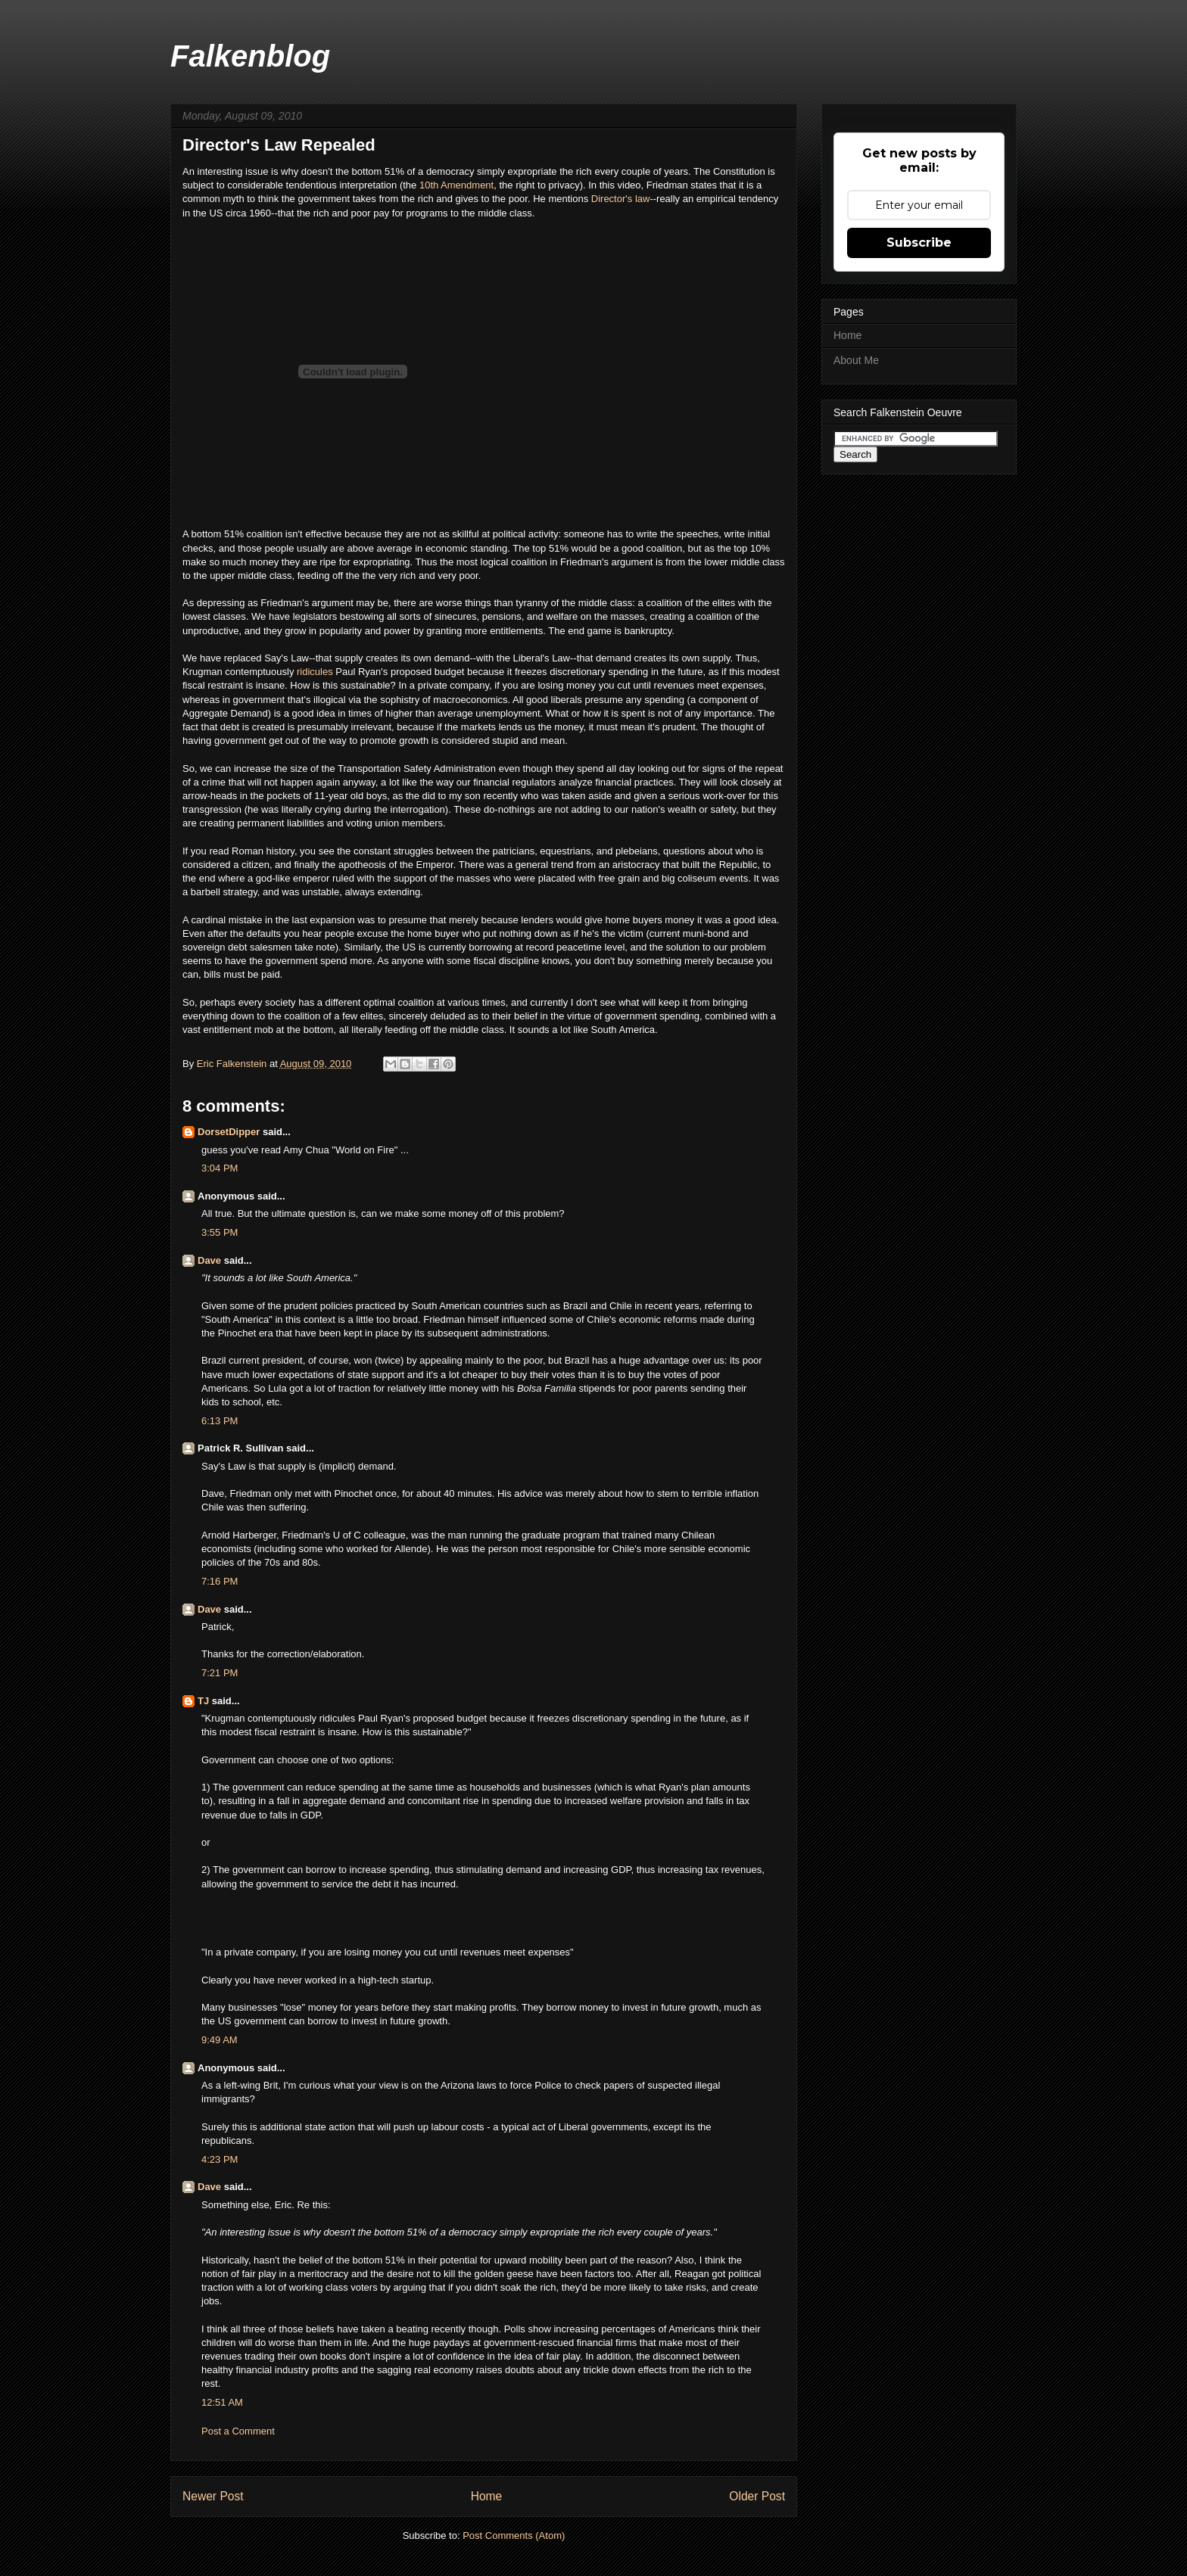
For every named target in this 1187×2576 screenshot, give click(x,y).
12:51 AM (222, 2402)
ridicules (316, 671)
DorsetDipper (229, 1131)
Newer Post (213, 2496)
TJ (203, 1700)
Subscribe (919, 242)
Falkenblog (250, 56)
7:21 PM (219, 1672)
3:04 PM (219, 1168)
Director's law (620, 198)
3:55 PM (219, 1232)
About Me (856, 360)
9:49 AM (219, 2040)
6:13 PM (219, 1420)
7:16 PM (219, 1581)
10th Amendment (456, 185)
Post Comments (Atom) (514, 2535)
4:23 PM (219, 2159)
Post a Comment (238, 2431)
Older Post (757, 2496)
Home (487, 2496)
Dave (209, 1260)
